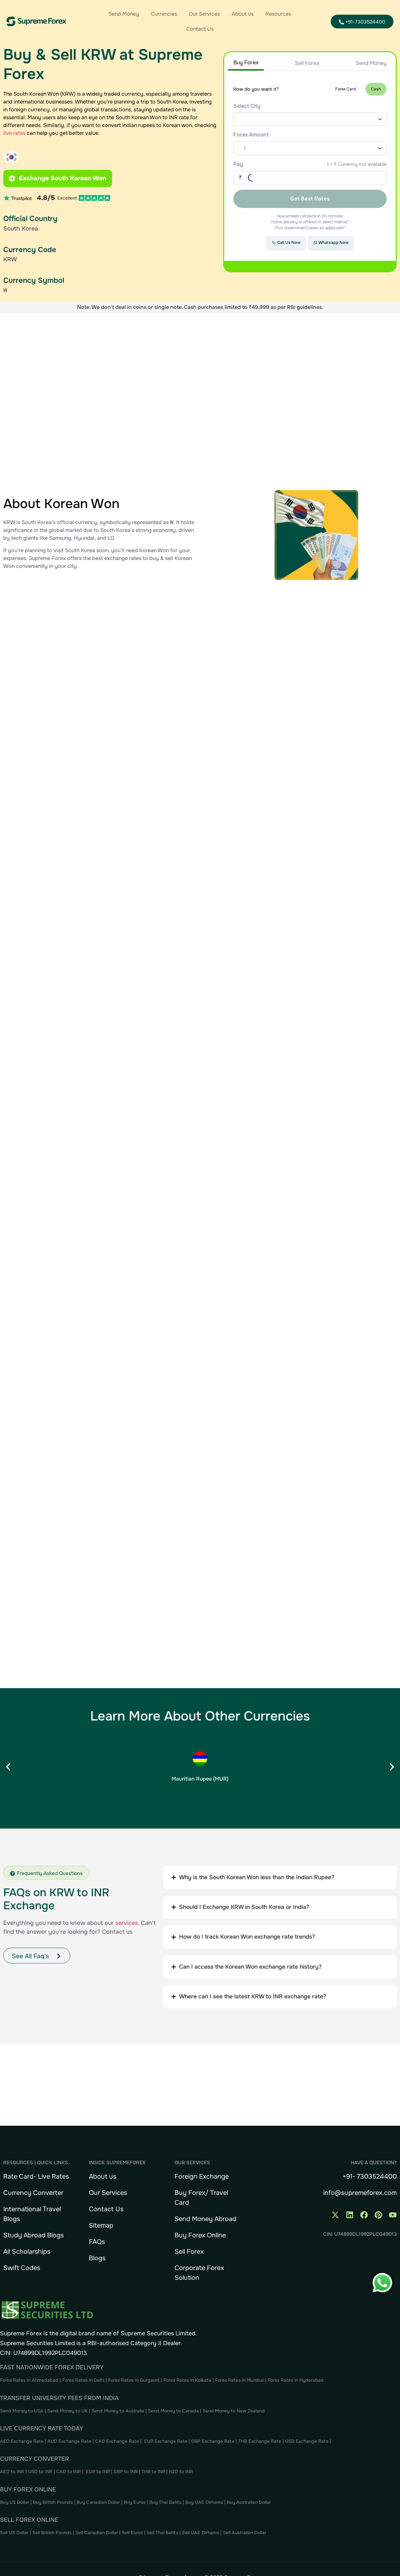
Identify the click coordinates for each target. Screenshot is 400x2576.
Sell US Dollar (15, 2533)
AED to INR (12, 2471)
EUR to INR (98, 2471)
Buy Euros (134, 2502)
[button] (8, 1767)
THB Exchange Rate (259, 2441)
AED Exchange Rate (22, 2441)
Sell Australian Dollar (244, 2533)
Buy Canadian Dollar (99, 2502)
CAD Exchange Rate (117, 2441)
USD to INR (41, 2471)
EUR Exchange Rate (165, 2441)
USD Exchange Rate (306, 2441)
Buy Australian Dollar (249, 2502)
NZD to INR (181, 2471)
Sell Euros (132, 2533)
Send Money (123, 13)
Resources (278, 13)
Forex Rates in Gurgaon (133, 2380)
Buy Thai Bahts (165, 2502)
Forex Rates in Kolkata (187, 2380)
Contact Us (200, 28)
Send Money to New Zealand (234, 2411)
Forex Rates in (283, 2380)
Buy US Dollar (15, 2502)
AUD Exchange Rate (69, 2441)
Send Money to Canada (173, 2411)
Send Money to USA (21, 2411)
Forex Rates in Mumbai (239, 2380)
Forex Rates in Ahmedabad (29, 2380)
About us (243, 13)
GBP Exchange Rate (212, 2441)
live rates (14, 133)
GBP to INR (126, 2471)
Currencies (164, 13)
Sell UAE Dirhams (200, 2533)
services (126, 1923)
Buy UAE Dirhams (204, 2502)
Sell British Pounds (52, 2533)
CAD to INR (69, 2471)
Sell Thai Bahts (162, 2533)
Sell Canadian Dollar (97, 2533)
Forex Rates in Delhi (83, 2380)
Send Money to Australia (118, 2411)
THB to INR (153, 2471)
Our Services (204, 13)
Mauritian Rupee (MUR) (200, 1778)
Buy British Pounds (53, 2502)
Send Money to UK (67, 2411)
